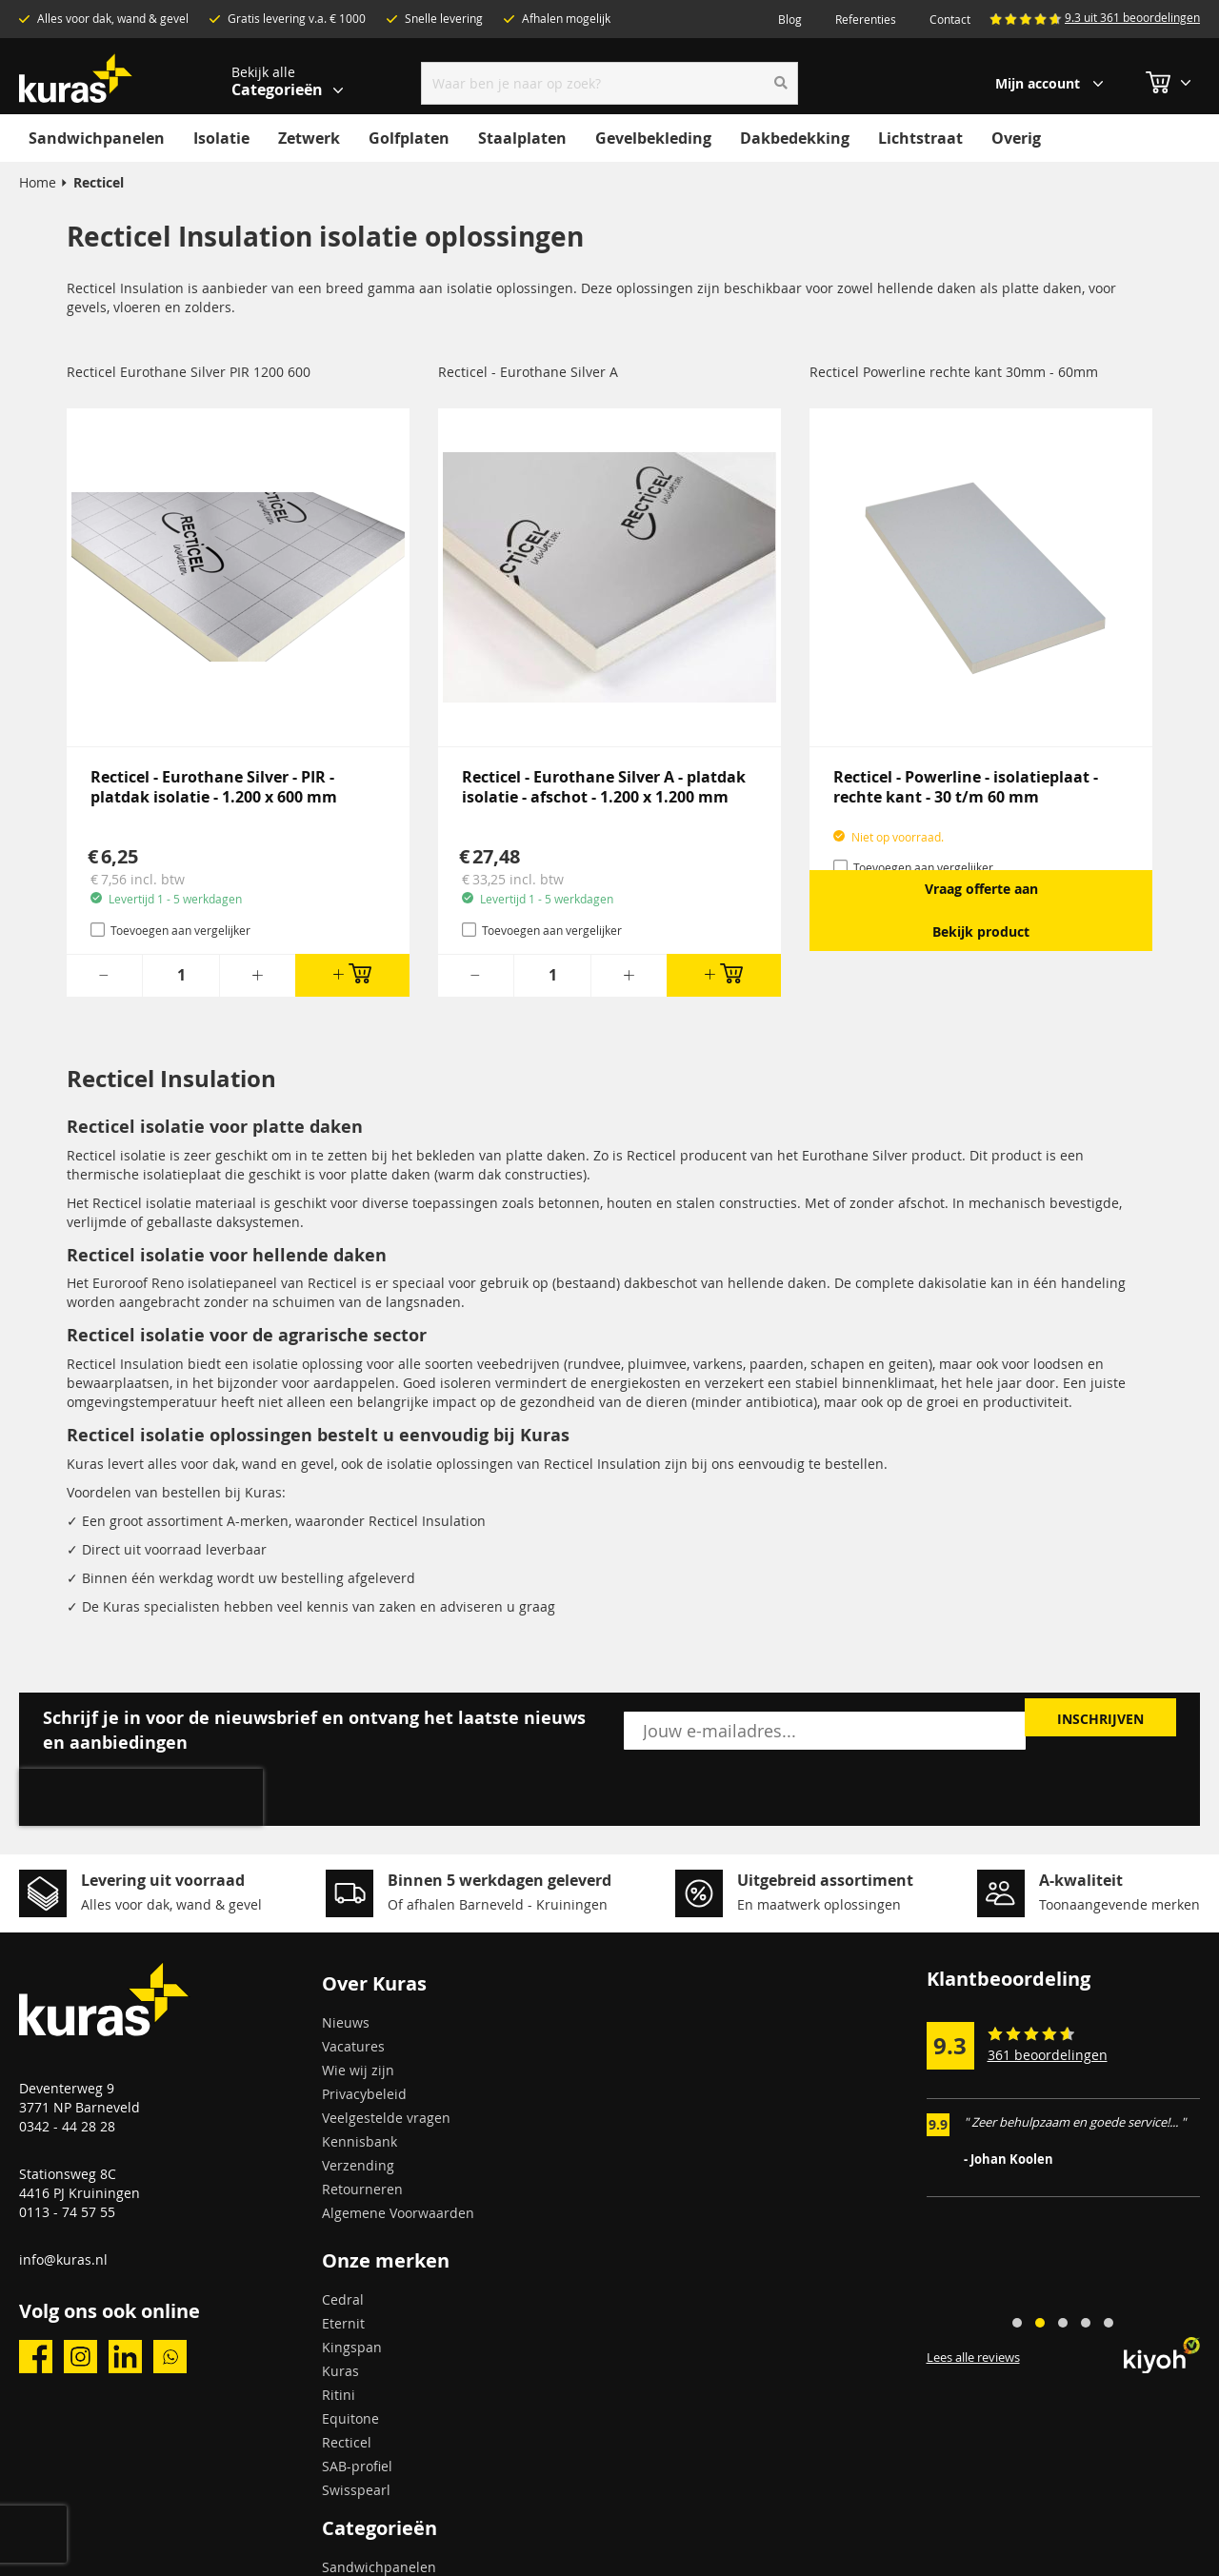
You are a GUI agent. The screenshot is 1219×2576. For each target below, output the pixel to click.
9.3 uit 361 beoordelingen (1132, 17)
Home (37, 182)
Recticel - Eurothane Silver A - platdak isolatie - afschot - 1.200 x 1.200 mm (604, 787)
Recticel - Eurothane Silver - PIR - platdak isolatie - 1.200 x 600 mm (213, 787)
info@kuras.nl (63, 2259)
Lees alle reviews (973, 2358)
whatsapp (170, 2356)
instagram (80, 2356)
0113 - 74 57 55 (67, 2212)
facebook (35, 2356)
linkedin (125, 2356)
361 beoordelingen (1048, 2055)
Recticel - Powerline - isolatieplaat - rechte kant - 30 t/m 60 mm (965, 787)
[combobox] (610, 83)
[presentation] (141, 1797)
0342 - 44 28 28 (67, 2126)
